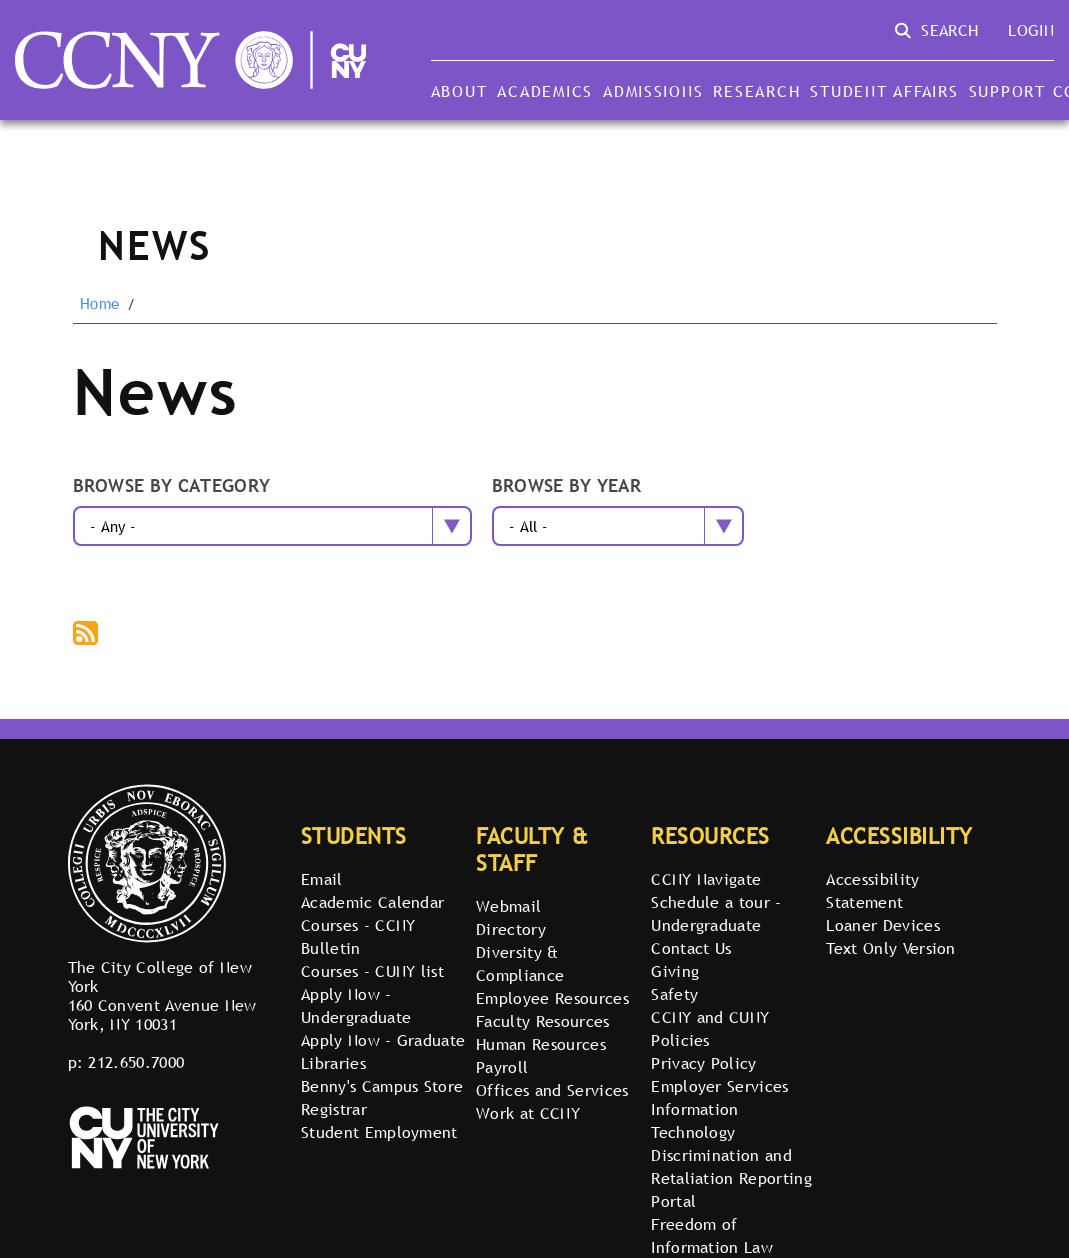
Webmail (508, 906)
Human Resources (541, 1044)
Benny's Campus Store (382, 1086)
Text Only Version (890, 948)
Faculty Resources (542, 1021)
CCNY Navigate (706, 879)
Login (1031, 30)
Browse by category (172, 486)
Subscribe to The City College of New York (87, 635)
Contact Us (691, 948)
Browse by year (566, 486)
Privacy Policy (703, 1063)
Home (99, 304)
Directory (511, 929)
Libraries (333, 1063)
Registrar (334, 1109)
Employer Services (719, 1086)
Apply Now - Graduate (383, 1040)
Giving (675, 971)
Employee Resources (552, 998)
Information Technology (695, 1120)
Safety (674, 994)
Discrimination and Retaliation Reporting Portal (731, 1178)
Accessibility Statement (872, 890)
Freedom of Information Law (712, 1235)
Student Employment (379, 1132)
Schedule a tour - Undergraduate (716, 913)
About (459, 91)
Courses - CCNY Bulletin (358, 936)
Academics (545, 91)
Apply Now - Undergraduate (356, 1005)
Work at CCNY (528, 1113)
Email (322, 879)
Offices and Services (552, 1090)
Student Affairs (884, 91)
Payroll (502, 1067)
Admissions (653, 91)
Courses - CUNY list (372, 971)
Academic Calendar (372, 902)
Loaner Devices (882, 925)
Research (756, 91)
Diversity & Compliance (520, 963)
